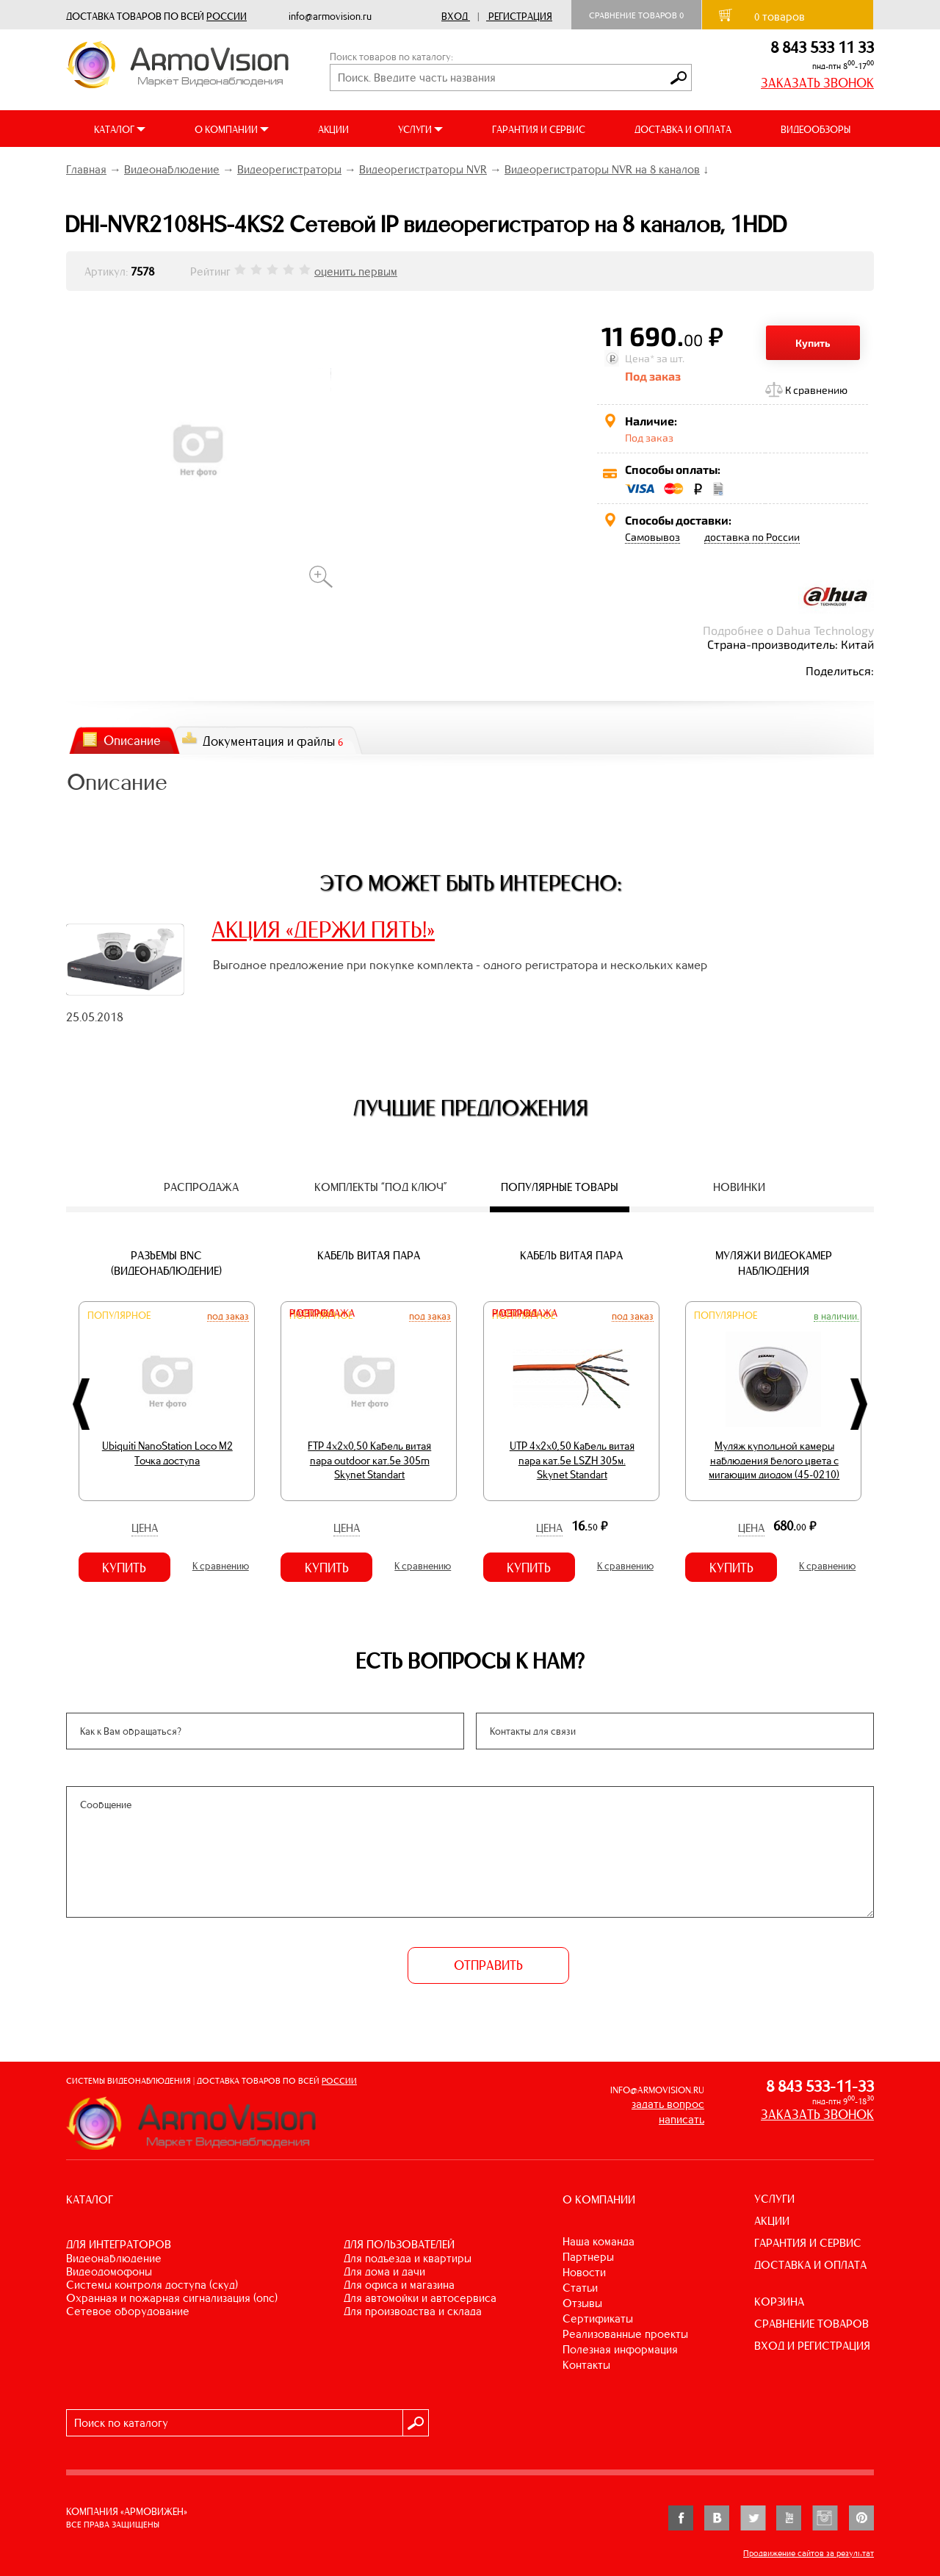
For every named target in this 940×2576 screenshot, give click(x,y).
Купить (813, 343)
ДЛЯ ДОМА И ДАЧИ (384, 2271)
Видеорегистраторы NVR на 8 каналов (602, 169)
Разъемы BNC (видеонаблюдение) (166, 1263)
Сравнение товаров (636, 15)
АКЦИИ (333, 129)
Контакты (586, 2365)
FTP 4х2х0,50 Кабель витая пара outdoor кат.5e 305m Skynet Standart (369, 1460)
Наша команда (598, 2241)
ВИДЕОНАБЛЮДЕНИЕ (114, 2258)
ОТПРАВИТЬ (488, 1965)
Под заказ (228, 1316)
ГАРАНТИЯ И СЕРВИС (538, 129)
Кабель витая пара (368, 1255)
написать (681, 2119)
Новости (584, 2272)
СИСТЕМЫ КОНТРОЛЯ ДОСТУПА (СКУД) (152, 2285)
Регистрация (520, 16)
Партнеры (588, 2257)
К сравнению (816, 390)
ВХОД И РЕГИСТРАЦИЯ (812, 2346)
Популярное (119, 1315)
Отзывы (582, 2303)
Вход (454, 16)
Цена (144, 1528)
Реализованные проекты (625, 2334)
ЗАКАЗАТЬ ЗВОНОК (817, 83)
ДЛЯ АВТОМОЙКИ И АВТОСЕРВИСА (420, 2298)
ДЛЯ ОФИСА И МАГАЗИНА (399, 2285)
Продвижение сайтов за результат (808, 2553)
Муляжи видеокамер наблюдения (773, 1263)
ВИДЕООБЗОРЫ (815, 129)
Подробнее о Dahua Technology (788, 630)
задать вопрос (668, 2104)
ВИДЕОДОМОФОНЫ (109, 2271)
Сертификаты (598, 2318)
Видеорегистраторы (289, 169)
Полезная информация (620, 2349)
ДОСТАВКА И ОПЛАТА (682, 129)
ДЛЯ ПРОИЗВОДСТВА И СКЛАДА (413, 2311)
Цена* (639, 358)
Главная (86, 169)
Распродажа (322, 1313)
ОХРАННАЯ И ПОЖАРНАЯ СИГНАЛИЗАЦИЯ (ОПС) (172, 2298)
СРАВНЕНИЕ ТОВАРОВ (811, 2324)
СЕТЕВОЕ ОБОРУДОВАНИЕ (127, 2311)
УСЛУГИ (774, 2199)
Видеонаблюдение (172, 169)
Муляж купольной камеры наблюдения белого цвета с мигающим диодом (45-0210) (774, 1460)
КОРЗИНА (779, 2302)
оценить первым (355, 271)
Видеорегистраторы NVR (423, 169)
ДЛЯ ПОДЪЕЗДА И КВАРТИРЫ (407, 2258)
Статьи (580, 2288)
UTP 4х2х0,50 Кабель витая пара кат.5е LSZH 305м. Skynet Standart (572, 1460)
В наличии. (836, 1316)
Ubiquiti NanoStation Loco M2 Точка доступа (167, 1453)
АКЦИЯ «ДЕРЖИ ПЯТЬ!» (323, 929)
